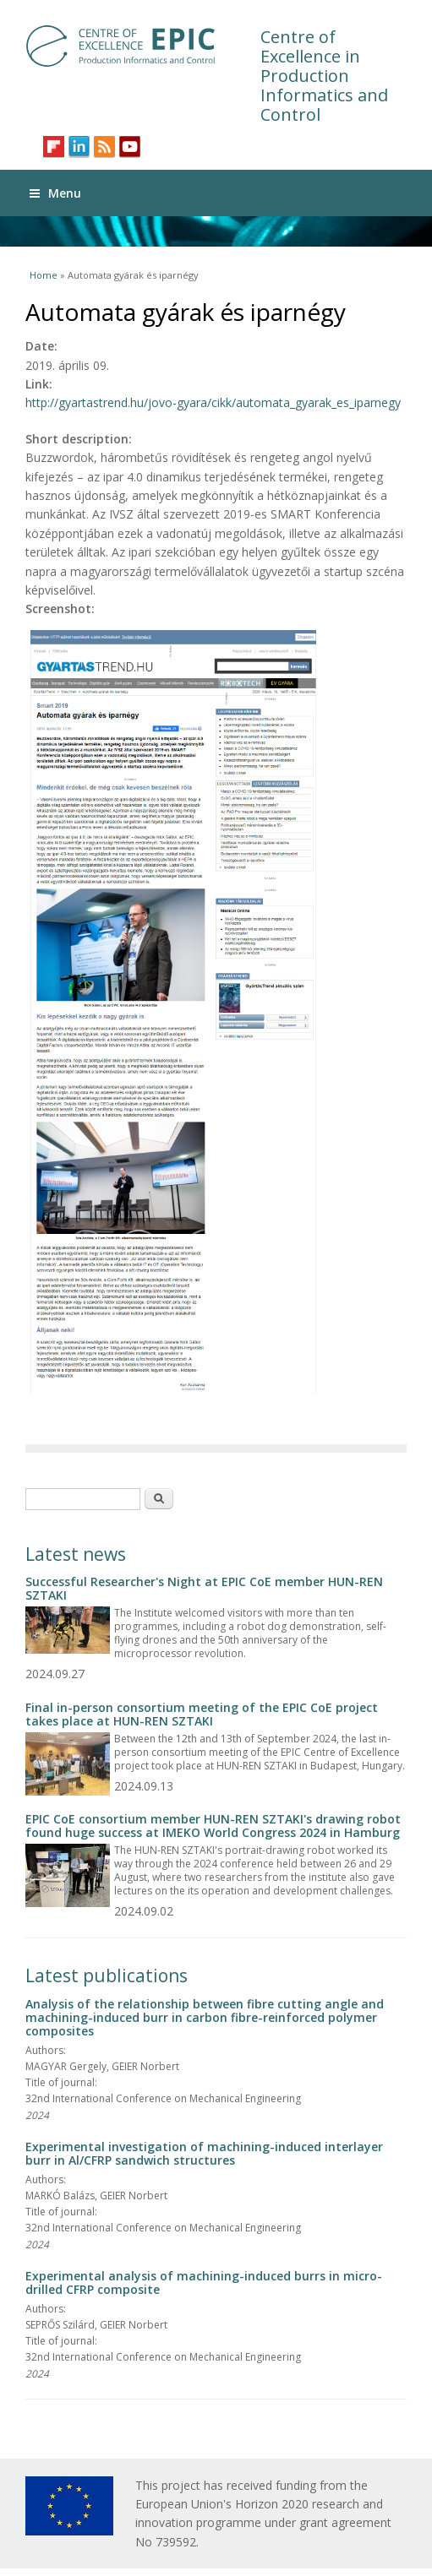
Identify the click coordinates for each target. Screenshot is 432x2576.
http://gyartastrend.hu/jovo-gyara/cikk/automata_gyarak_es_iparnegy (213, 402)
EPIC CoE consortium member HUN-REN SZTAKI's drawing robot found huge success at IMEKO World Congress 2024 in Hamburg (213, 1825)
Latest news (75, 1554)
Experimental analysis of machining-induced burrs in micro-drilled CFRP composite (203, 2282)
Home (43, 275)
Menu (55, 193)
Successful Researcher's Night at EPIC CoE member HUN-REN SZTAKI (204, 1588)
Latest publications (106, 1975)
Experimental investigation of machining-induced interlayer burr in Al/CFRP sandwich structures (204, 2153)
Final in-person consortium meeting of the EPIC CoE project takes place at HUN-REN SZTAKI (201, 1714)
